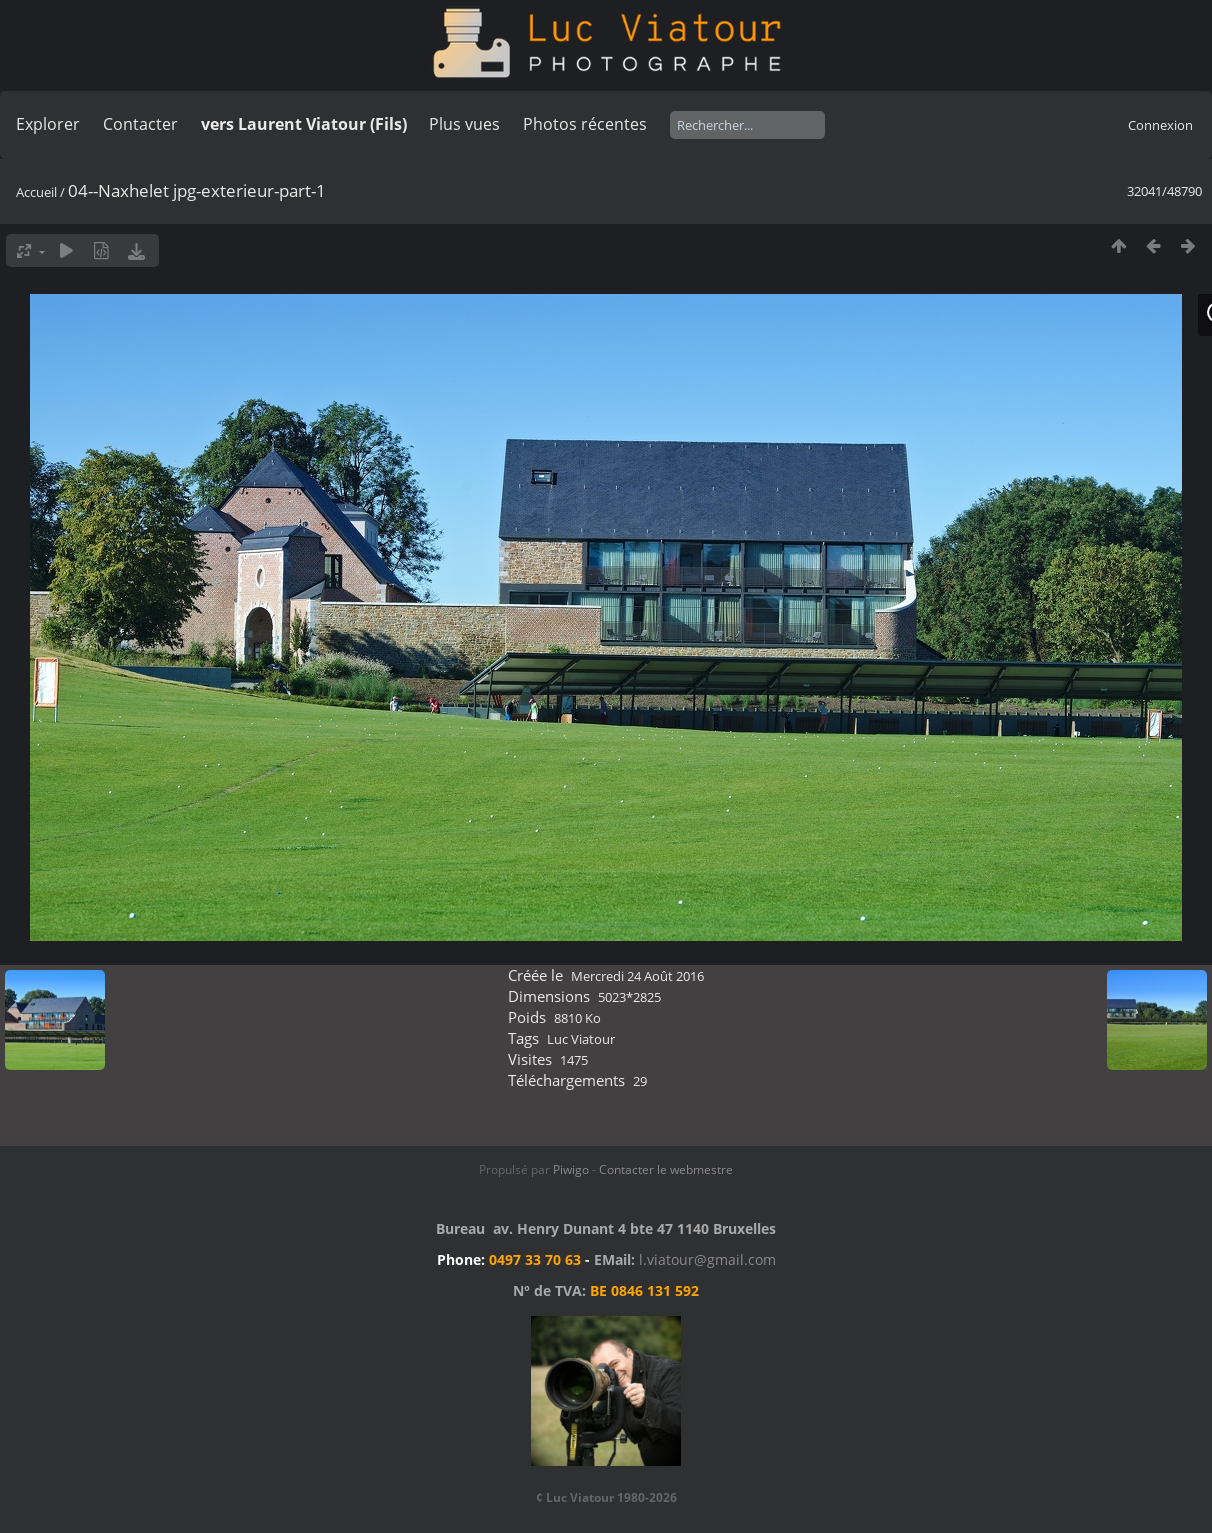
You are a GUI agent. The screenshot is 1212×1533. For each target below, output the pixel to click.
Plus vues (464, 124)
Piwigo (571, 1169)
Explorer (48, 124)
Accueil (36, 192)
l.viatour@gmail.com (707, 1259)
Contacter (140, 124)
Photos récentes (585, 124)
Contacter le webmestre (666, 1169)
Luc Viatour (581, 1039)
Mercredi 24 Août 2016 (637, 976)
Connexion (1160, 125)
